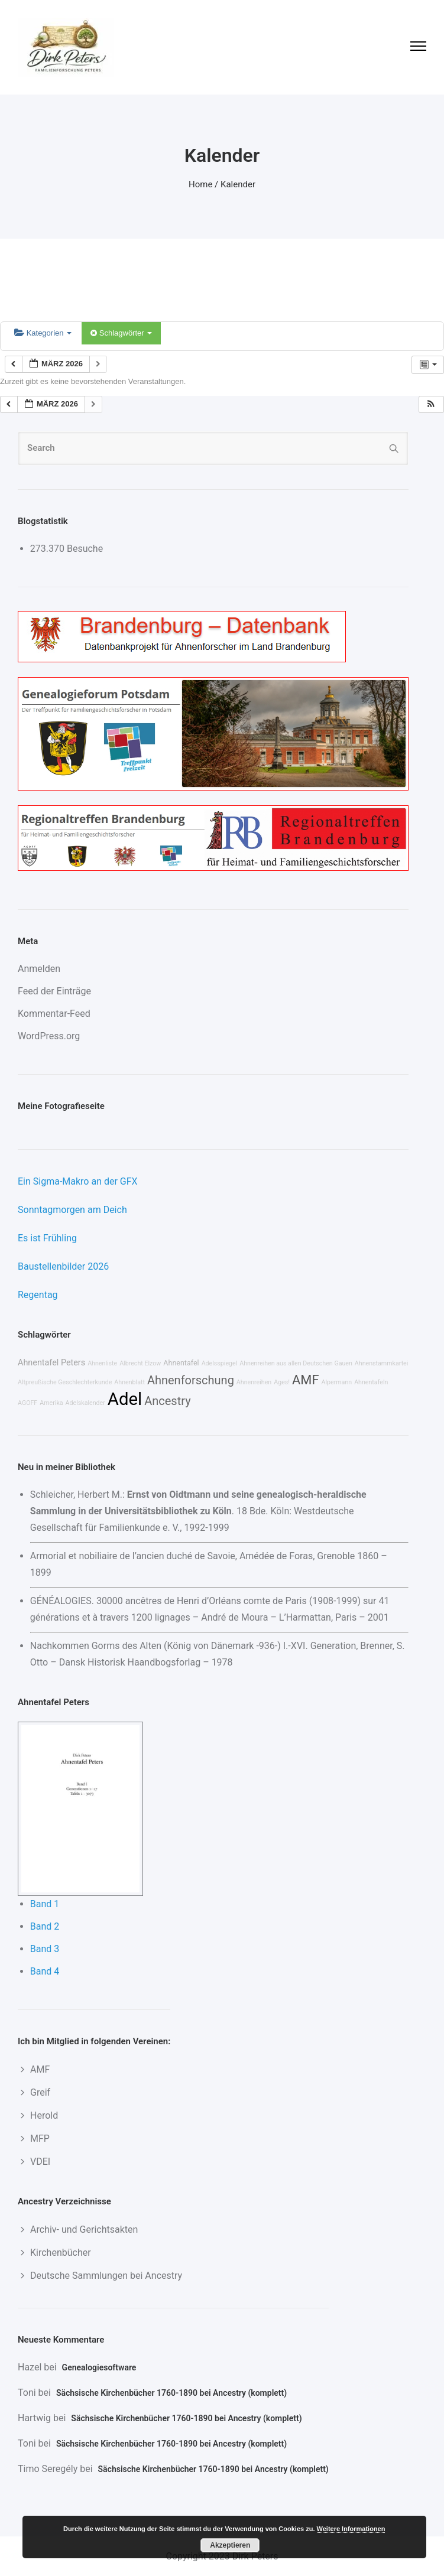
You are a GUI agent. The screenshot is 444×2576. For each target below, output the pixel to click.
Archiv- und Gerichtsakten (84, 2229)
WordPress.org (49, 1036)
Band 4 (45, 1971)
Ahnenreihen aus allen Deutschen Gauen (295, 1363)
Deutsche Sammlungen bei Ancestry (106, 2275)
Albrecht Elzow (140, 1363)
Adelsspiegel (220, 1363)
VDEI (40, 2161)
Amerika (51, 1403)
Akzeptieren (230, 2545)
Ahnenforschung (190, 1380)
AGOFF (27, 1403)
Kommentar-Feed (54, 1013)
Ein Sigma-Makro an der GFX (78, 1181)
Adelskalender (85, 1403)
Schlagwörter (121, 332)
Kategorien (43, 332)
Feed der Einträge (54, 991)
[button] (431, 404)
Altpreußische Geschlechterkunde (65, 1382)
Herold (44, 2115)
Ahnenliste (102, 1363)
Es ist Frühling (47, 1238)
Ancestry (167, 1401)
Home (200, 184)
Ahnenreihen (253, 1382)
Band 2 (45, 1926)
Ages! (282, 1382)
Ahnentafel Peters (51, 1363)
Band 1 (45, 1904)
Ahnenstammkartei (382, 1363)
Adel (125, 1399)
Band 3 (45, 1948)
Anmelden (39, 968)
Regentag (38, 1294)
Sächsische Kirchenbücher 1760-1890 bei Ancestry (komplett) (171, 2393)
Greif (40, 2092)
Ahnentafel (181, 1362)
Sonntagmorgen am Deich (72, 1209)
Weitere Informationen (351, 2528)
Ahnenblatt (129, 1382)
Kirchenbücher (60, 2252)
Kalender (238, 184)
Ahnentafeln (371, 1382)
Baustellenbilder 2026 (63, 1266)
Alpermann (336, 1382)
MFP (40, 2138)
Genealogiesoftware (99, 2367)
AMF (305, 1379)
